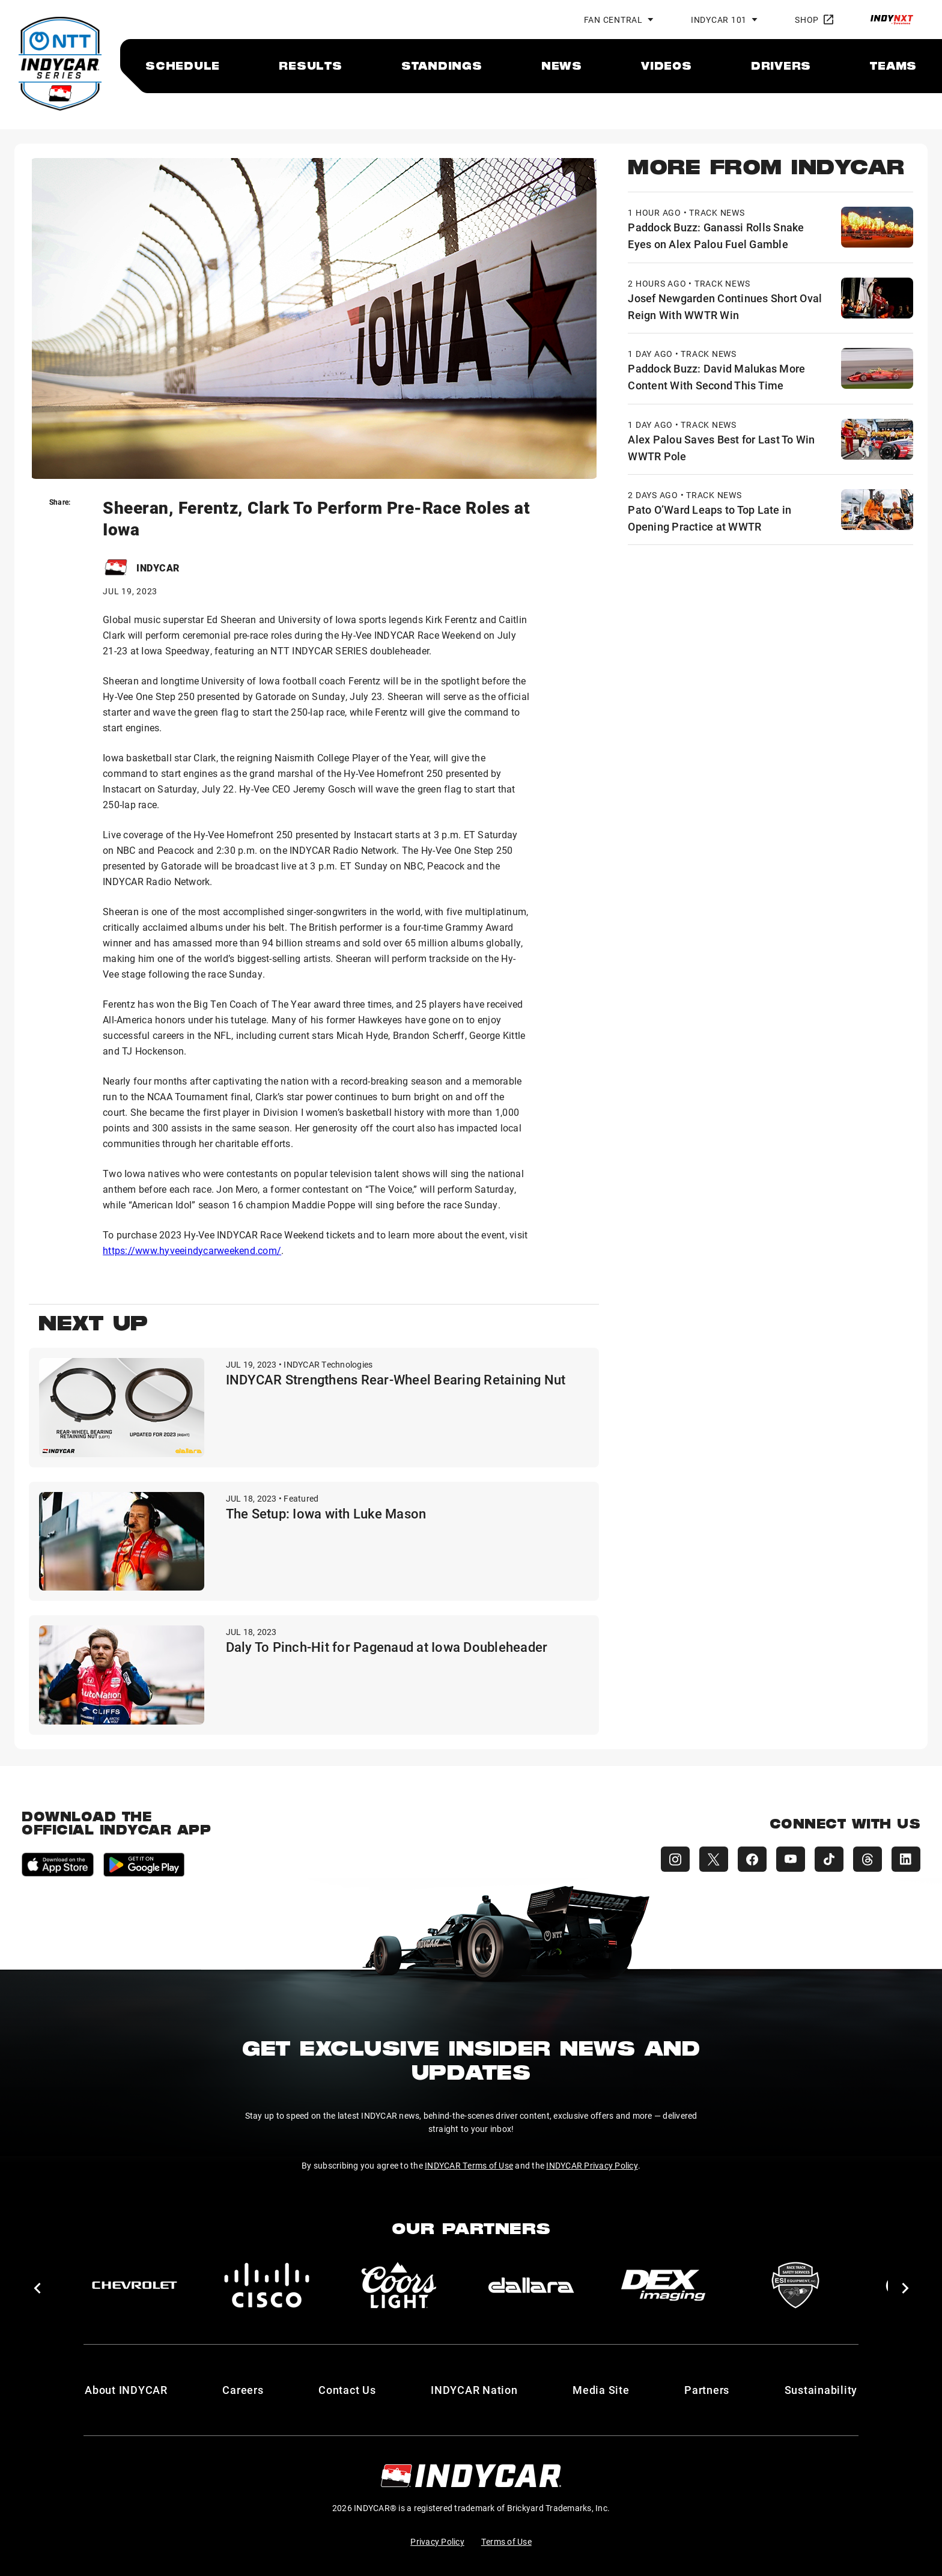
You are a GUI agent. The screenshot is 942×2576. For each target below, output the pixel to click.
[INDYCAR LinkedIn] (906, 1859)
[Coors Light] (399, 2285)
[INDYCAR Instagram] (675, 1859)
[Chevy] (134, 2285)
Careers (242, 2390)
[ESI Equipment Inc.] (795, 2285)
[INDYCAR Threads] (867, 1859)
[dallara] (531, 2285)
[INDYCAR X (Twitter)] (713, 1859)
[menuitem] (182, 65)
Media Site (601, 2390)
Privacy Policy (437, 2541)
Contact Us (347, 2390)
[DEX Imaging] (663, 2285)
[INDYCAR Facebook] (752, 1859)
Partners (706, 2390)
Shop (814, 19)
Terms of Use (506, 2541)
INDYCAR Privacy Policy (592, 2165)
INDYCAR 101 (719, 19)
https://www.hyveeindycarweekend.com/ (192, 1250)
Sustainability (821, 2390)
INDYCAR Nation (474, 2390)
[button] (37, 2288)
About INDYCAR (126, 2390)
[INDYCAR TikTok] (829, 1859)
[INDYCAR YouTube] (790, 1859)
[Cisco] (267, 2285)
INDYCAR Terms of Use (469, 2165)
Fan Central (613, 19)
